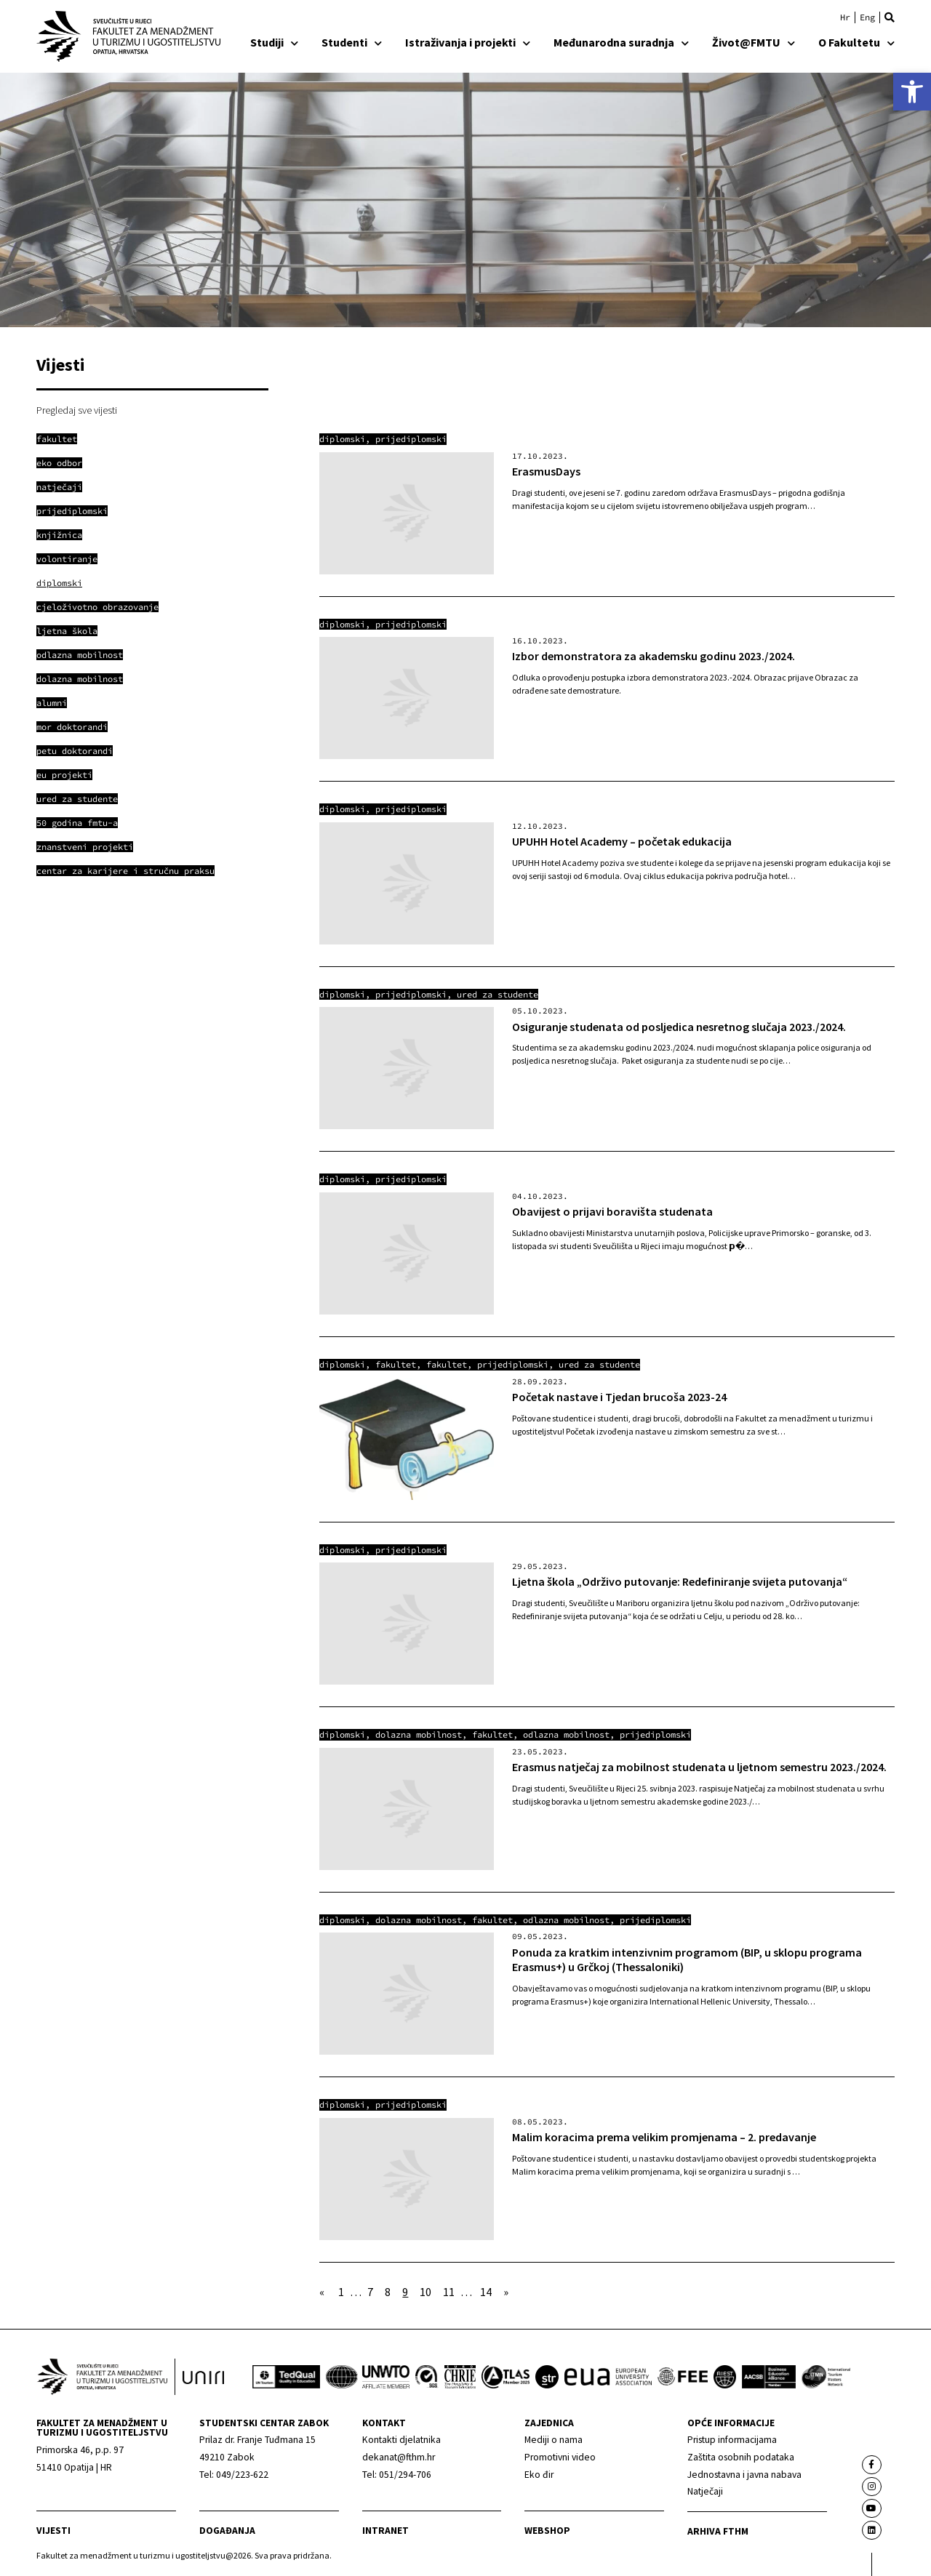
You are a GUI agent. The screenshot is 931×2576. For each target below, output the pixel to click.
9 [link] (405, 2291)
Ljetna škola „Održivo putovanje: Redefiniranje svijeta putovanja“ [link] (679, 1581)
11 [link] (449, 2291)
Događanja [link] (227, 2530)
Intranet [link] (385, 2530)
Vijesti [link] (53, 2530)
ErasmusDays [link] (546, 471)
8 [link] (388, 2291)
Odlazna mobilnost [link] (566, 1734)
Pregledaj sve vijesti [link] (76, 410)
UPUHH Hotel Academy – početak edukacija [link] (622, 841)
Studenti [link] (351, 42)
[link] (912, 92)
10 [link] (425, 2291)
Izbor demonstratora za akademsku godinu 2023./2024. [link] (653, 656)
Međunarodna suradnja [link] (621, 42)
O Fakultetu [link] (856, 42)
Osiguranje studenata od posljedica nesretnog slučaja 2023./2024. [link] (679, 1026)
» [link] (505, 2291)
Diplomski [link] (342, 438)
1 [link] (341, 2291)
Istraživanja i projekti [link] (467, 42)
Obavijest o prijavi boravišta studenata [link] (612, 1211)
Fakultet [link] (395, 1364)
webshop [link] (547, 2530)
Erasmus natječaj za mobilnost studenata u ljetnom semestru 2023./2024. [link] (699, 1767)
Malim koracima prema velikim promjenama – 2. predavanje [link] (664, 2137)
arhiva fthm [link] (717, 2531)
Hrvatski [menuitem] (845, 17)
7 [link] (370, 2291)
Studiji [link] (274, 42)
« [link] (321, 2291)
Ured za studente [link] (497, 994)
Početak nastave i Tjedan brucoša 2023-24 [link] (619, 1396)
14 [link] (486, 2291)
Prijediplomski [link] (411, 438)
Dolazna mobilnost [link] (418, 1734)
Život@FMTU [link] (753, 42)
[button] (889, 17)
